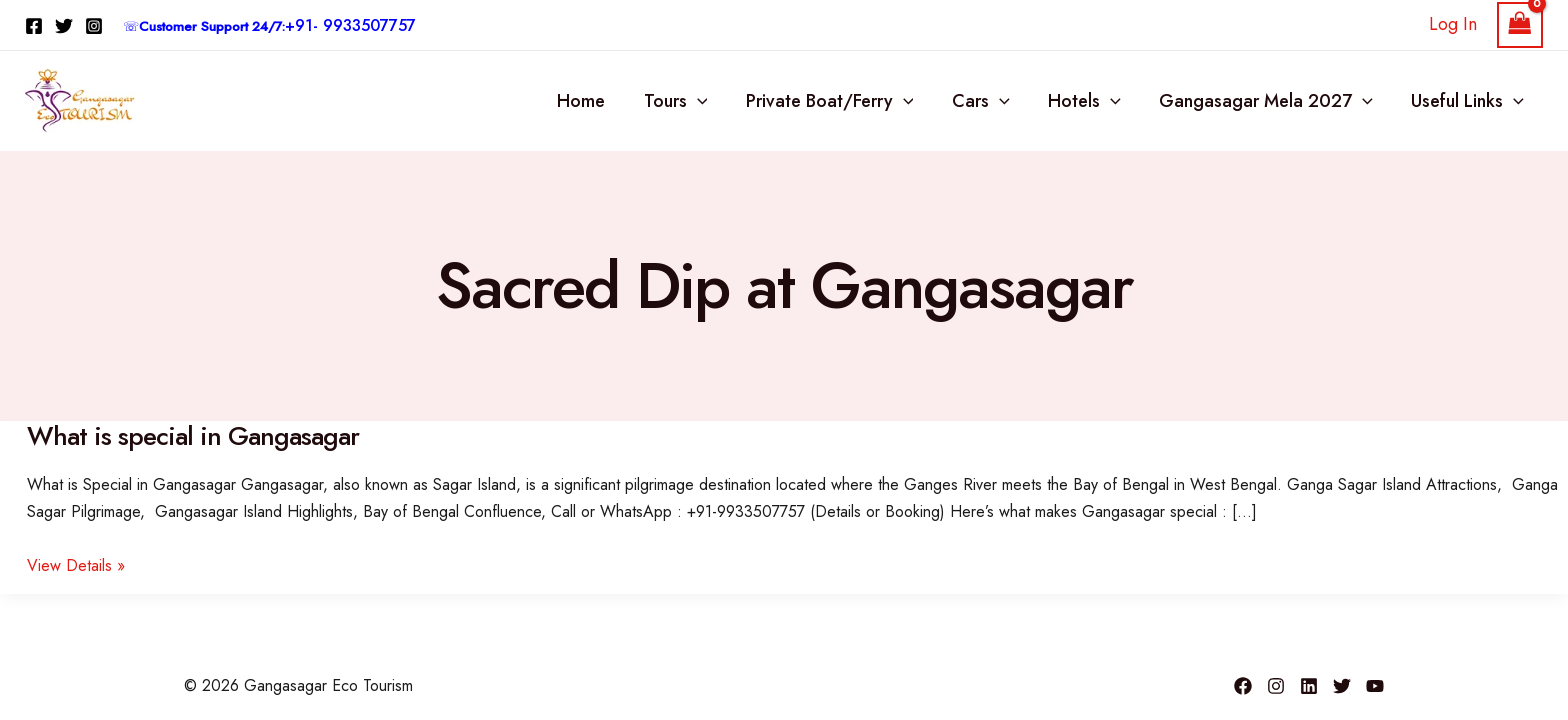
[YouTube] (1375, 686)
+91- (304, 25)
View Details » (76, 565)
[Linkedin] (1309, 686)
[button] (709, 101)
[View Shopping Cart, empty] (1520, 25)
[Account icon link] (1453, 24)
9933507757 (369, 25)
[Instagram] (94, 26)
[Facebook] (34, 26)
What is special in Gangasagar (193, 436)
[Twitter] (64, 26)
